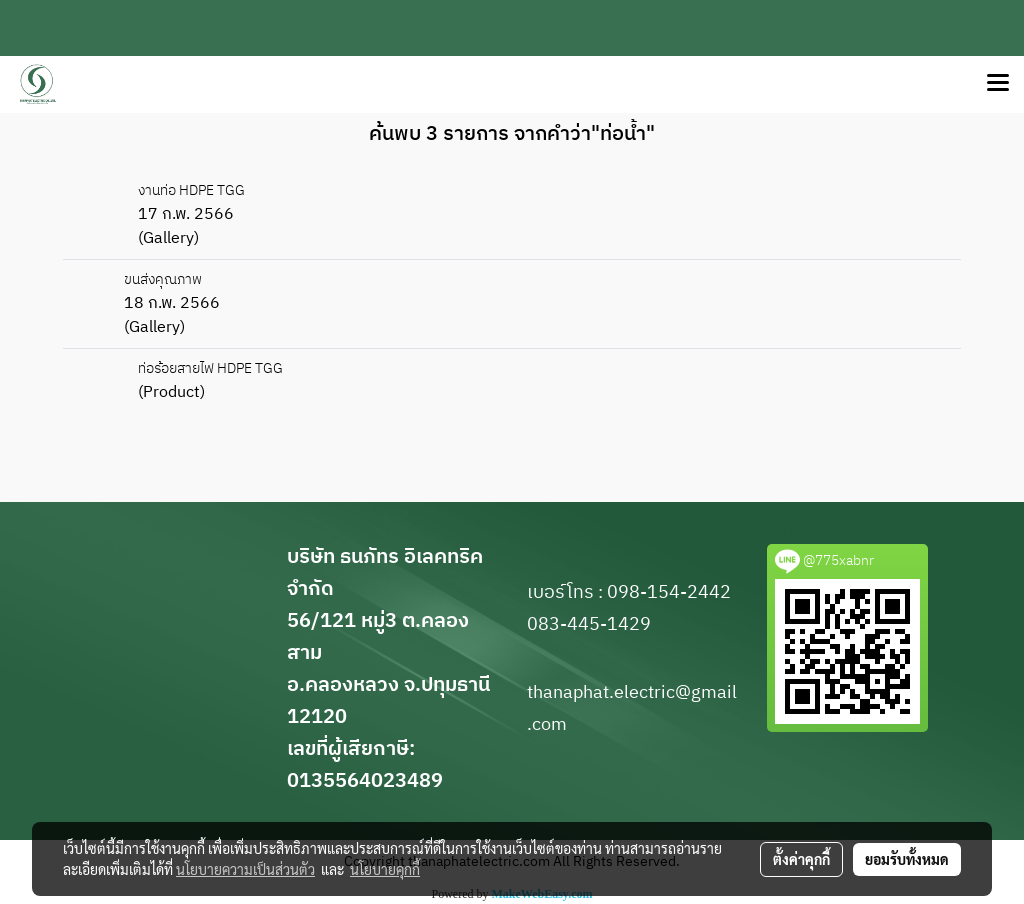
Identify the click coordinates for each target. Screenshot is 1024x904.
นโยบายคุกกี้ (385, 869)
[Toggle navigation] (998, 84)
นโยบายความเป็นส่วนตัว (245, 869)
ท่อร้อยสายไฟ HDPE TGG (210, 368)
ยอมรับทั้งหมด (907, 859)
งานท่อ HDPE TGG (191, 190)
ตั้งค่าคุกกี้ (801, 859)
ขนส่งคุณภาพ (163, 279)
